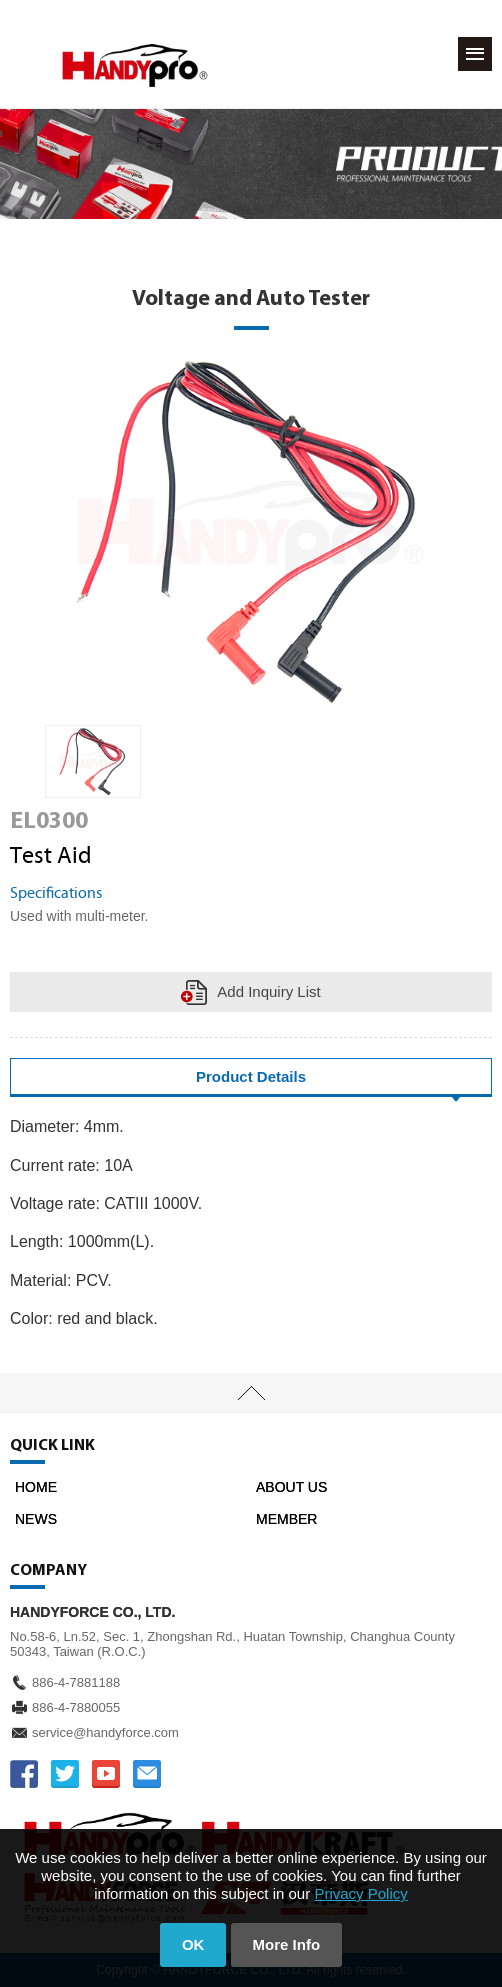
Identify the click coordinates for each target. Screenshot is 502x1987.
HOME (36, 1487)
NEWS (36, 1519)
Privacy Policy (360, 1893)
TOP (251, 1393)
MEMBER (286, 1519)
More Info (287, 1944)
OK (193, 1944)
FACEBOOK (24, 1774)
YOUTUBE (106, 1774)
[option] (93, 761)
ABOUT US (291, 1487)
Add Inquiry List (268, 991)
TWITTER (65, 1774)
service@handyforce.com (105, 1732)
